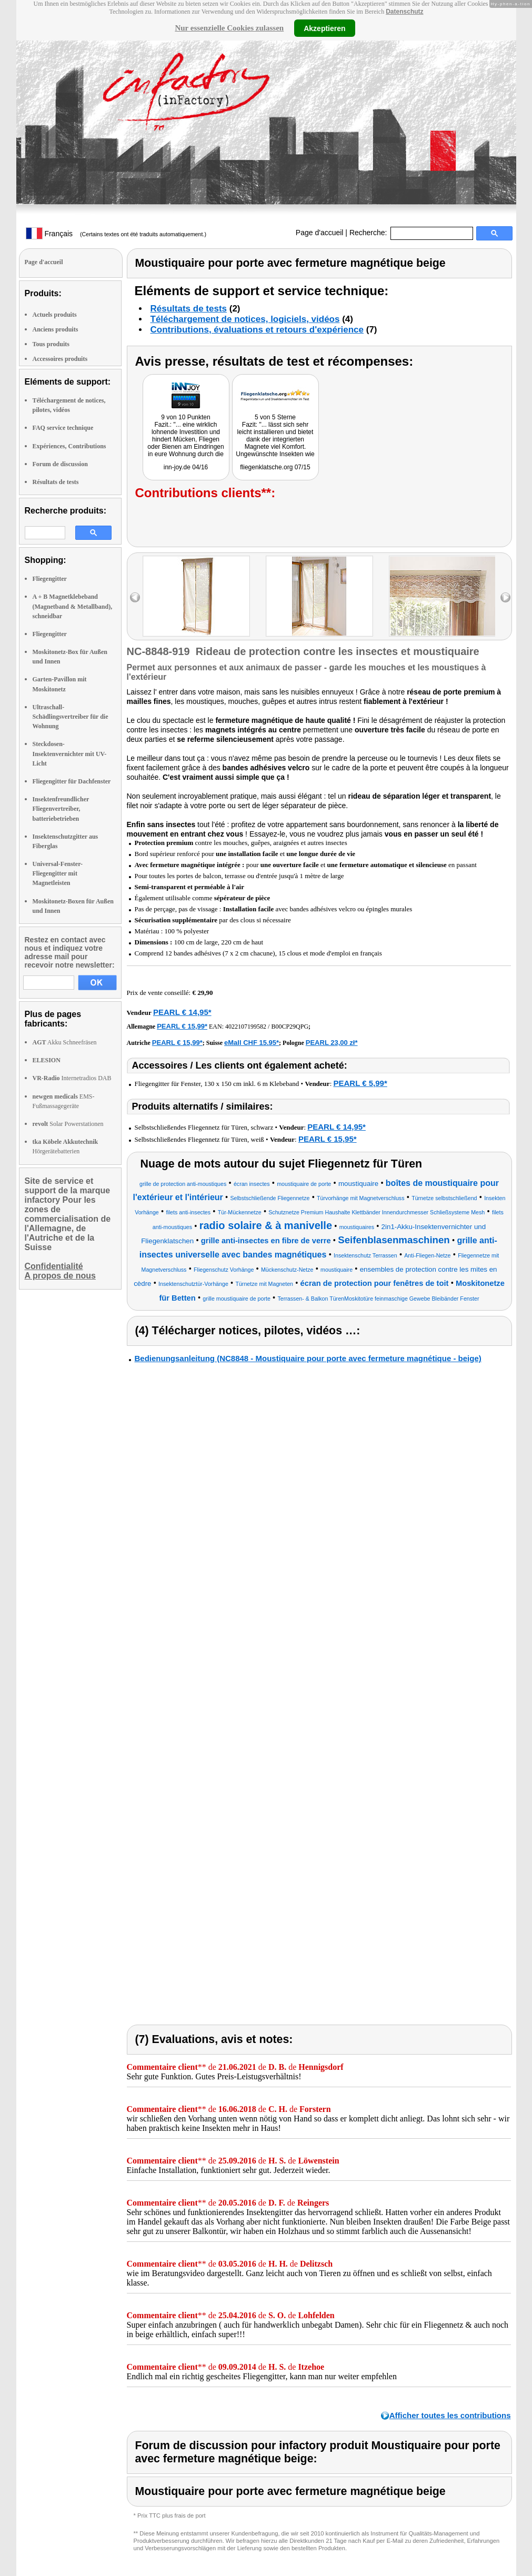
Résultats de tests (56, 482)
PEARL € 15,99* (182, 1026)
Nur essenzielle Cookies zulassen (229, 28)
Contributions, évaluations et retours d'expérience (257, 330)
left (135, 597)
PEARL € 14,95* (182, 1012)
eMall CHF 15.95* (251, 1042)
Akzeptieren (324, 28)
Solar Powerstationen (68, 1124)
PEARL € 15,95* (327, 1138)
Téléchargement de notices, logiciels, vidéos (245, 319)
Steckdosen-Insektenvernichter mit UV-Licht (70, 753)
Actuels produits (55, 314)
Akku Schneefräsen (65, 1042)
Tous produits (51, 344)
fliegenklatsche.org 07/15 (275, 467)
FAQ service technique (63, 427)
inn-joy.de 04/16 (186, 467)
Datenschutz (404, 11)
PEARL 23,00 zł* (332, 1042)
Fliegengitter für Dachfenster (72, 781)
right (505, 597)
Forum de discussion (60, 464)
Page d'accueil (320, 232)
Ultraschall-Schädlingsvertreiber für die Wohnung (70, 716)
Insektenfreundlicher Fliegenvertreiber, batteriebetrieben (61, 809)
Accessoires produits (60, 359)
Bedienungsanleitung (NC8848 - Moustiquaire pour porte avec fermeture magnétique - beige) (308, 1358)
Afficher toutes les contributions (450, 2415)
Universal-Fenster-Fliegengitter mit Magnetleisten (58, 873)
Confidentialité (54, 1266)
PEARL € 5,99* (360, 1083)
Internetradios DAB (72, 1078)
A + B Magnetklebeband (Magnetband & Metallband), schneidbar (73, 606)
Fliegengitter (50, 578)
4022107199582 (245, 1026)
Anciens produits (55, 329)
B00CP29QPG (289, 1026)
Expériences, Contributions (69, 446)
